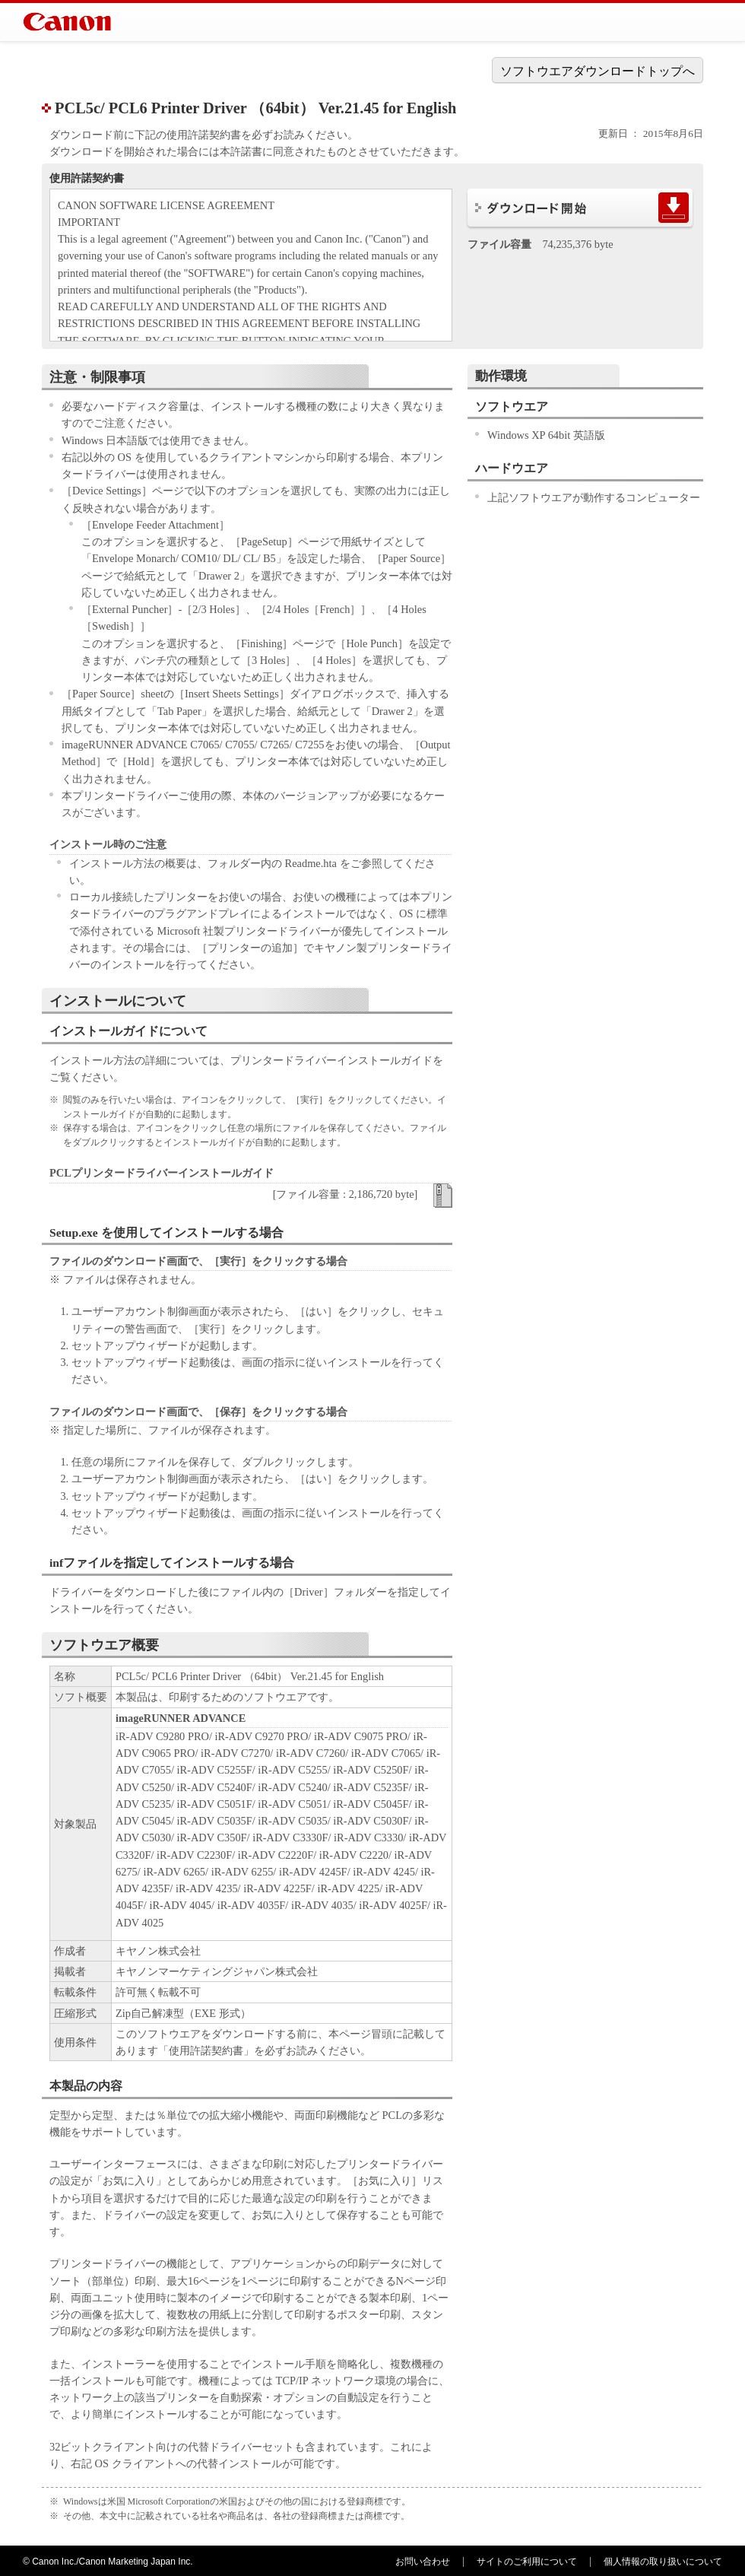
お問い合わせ (422, 2561)
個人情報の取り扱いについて (663, 2561)
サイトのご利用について (527, 2561)
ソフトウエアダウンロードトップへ (597, 71)
